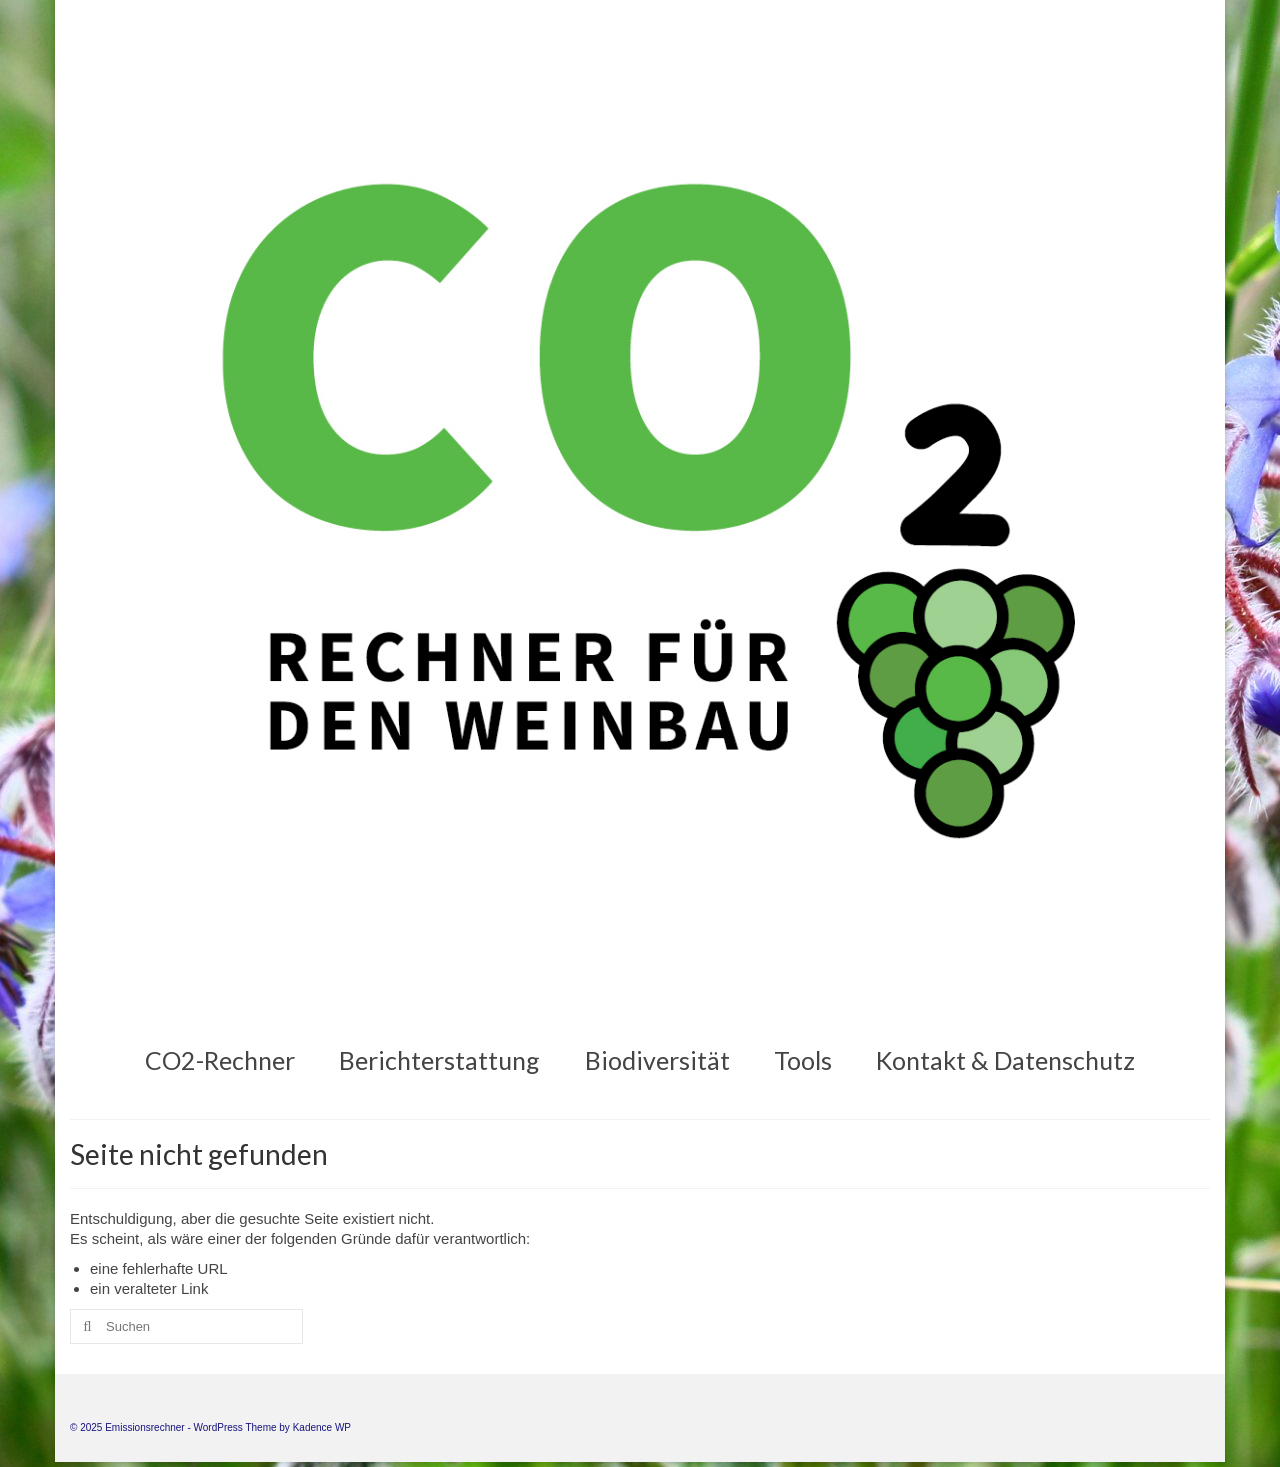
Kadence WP (322, 1427)
